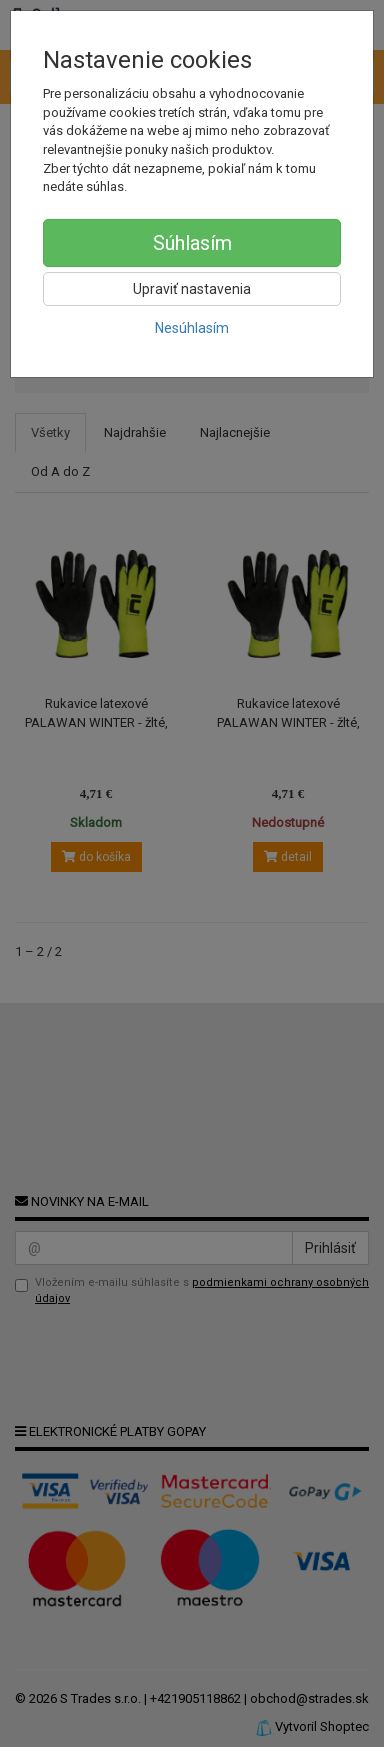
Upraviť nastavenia (192, 289)
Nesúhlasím (192, 328)
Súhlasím (192, 243)
